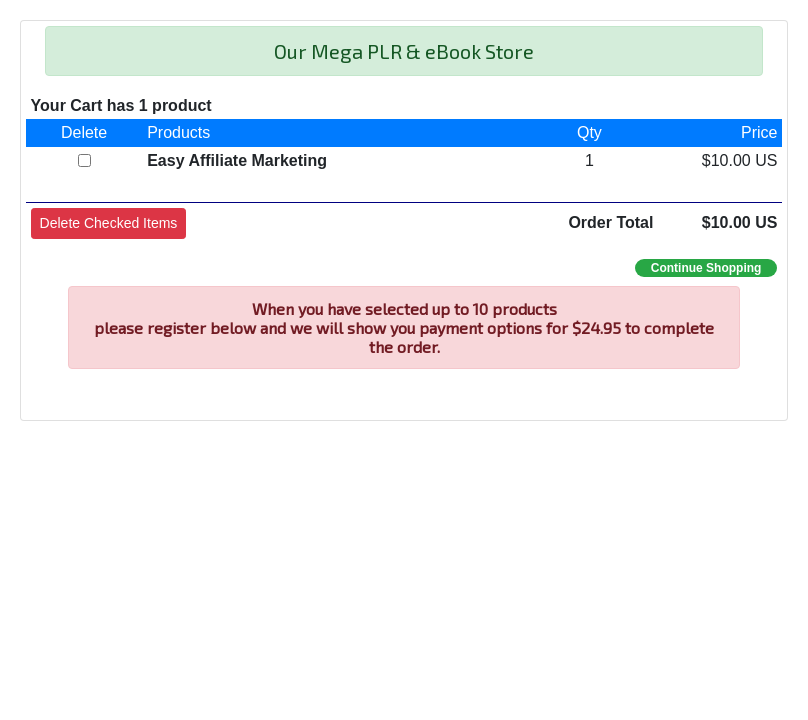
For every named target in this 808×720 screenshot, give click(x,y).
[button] (109, 223)
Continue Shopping (706, 268)
